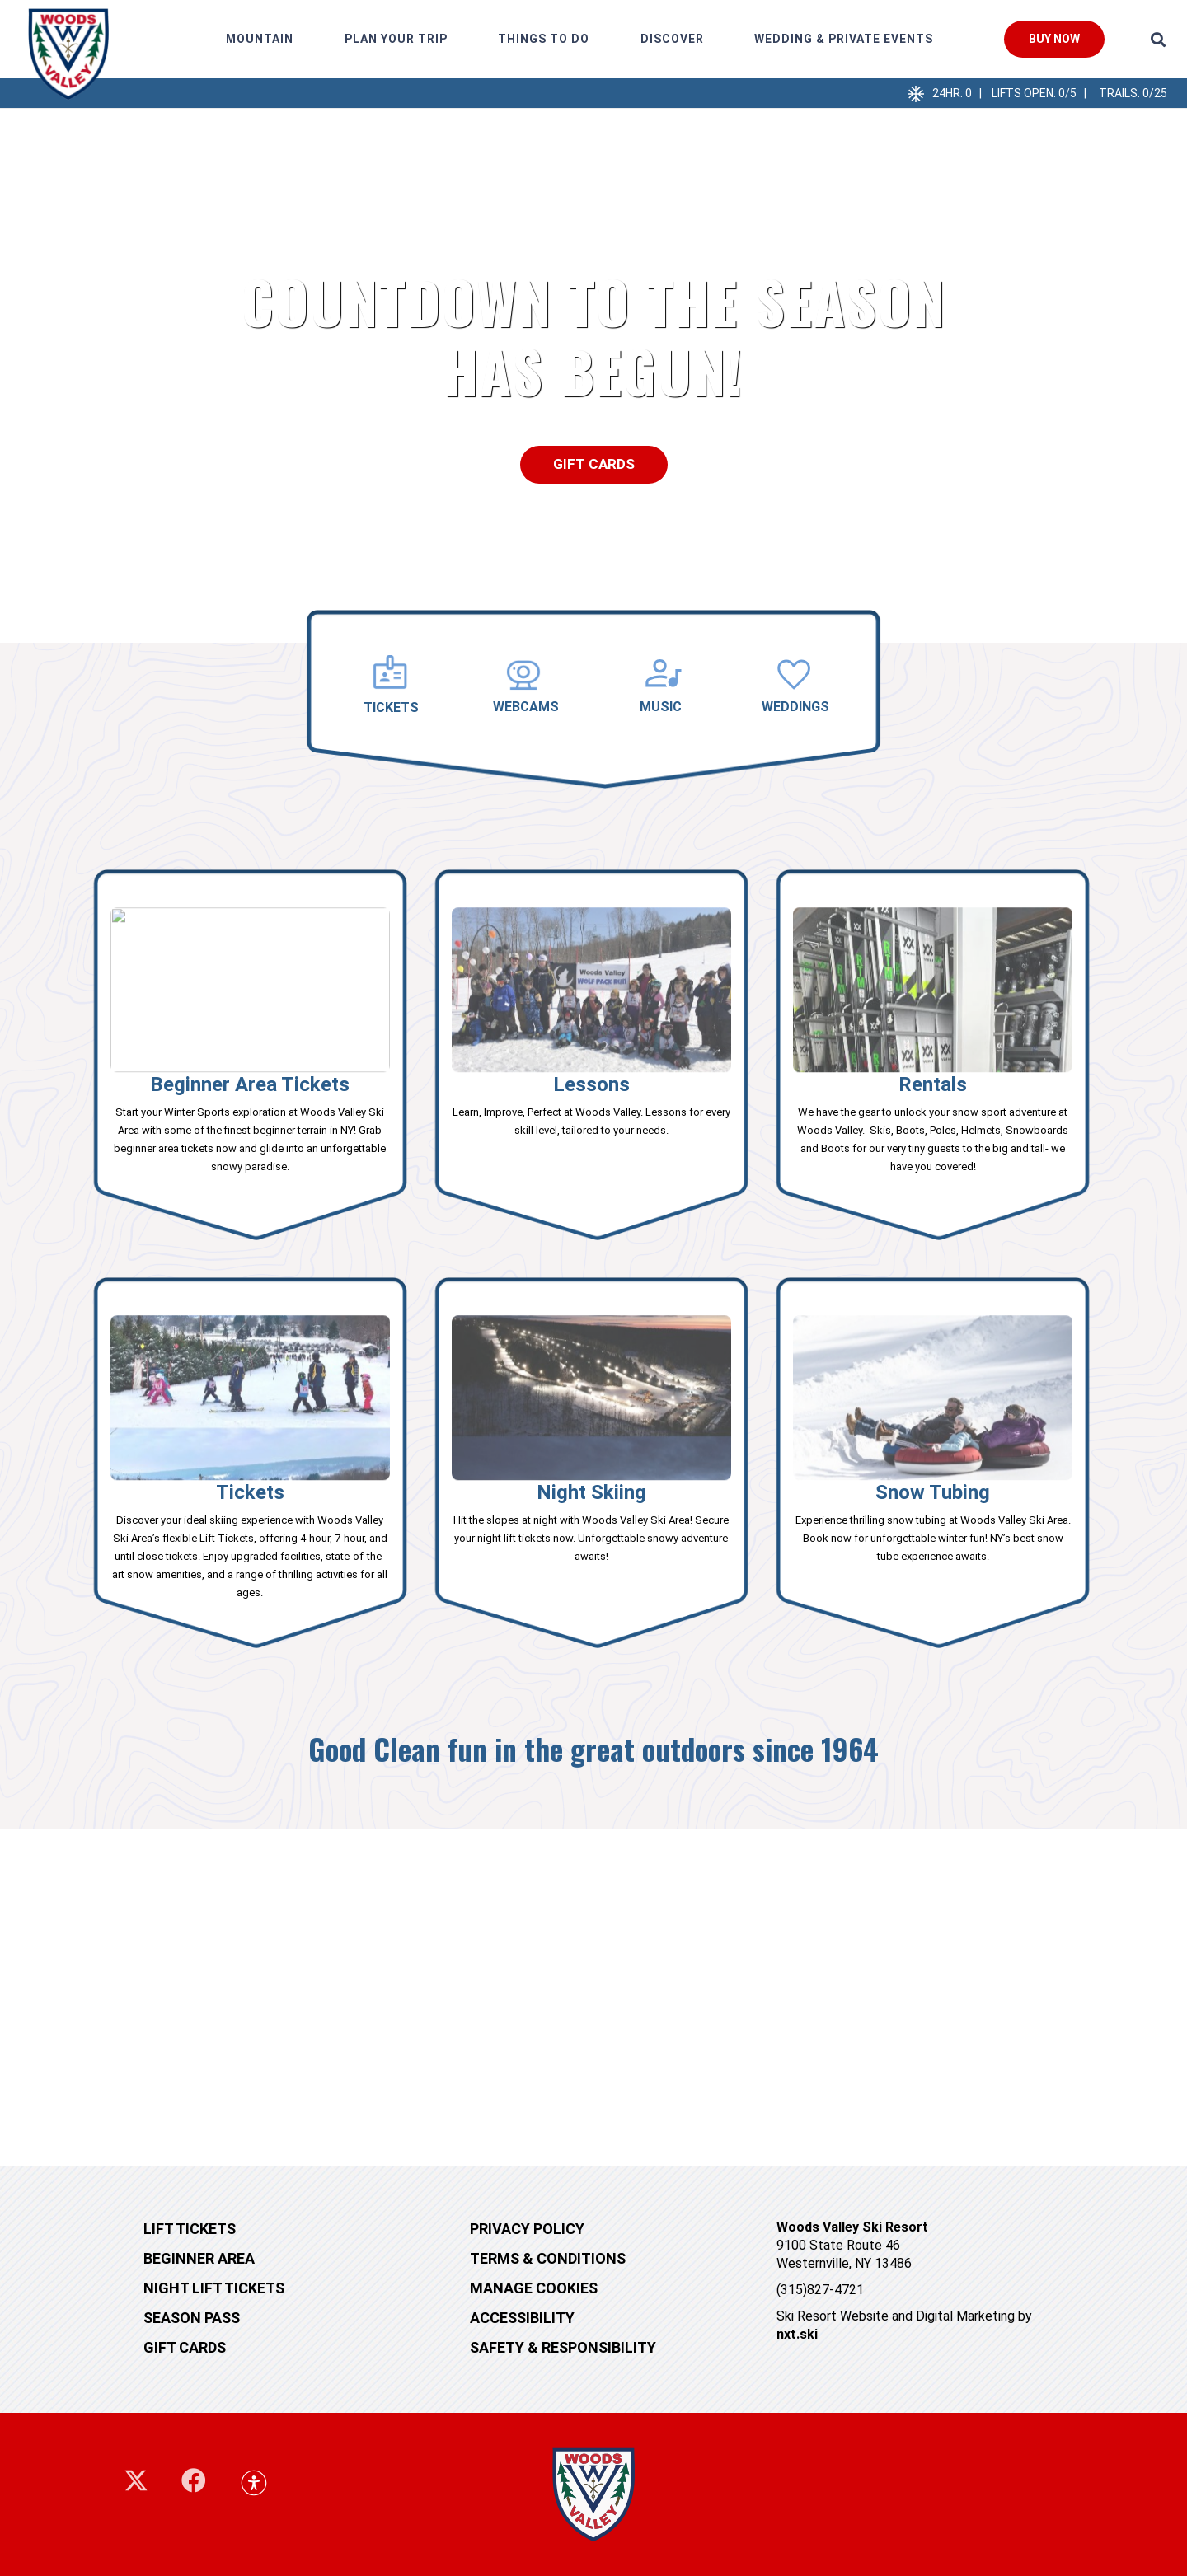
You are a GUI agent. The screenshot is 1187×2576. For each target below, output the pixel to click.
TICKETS (391, 707)
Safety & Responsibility (563, 2347)
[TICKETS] (391, 674)
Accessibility (522, 2317)
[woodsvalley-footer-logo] (593, 2494)
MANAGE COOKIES (534, 2288)
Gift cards (184, 2347)
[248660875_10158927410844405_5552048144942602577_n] (68, 54)
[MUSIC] (661, 675)
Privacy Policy (527, 2228)
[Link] (250, 1056)
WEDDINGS (795, 706)
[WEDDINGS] (795, 675)
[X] (136, 2481)
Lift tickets (189, 2228)
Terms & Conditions (548, 2258)
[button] (1158, 39)
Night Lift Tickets (213, 2288)
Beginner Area (199, 2258)
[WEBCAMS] (526, 675)
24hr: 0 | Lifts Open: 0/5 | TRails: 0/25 (1049, 93)
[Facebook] (193, 2480)
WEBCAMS (526, 706)
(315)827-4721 (820, 2289)
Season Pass (191, 2317)
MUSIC (661, 706)
